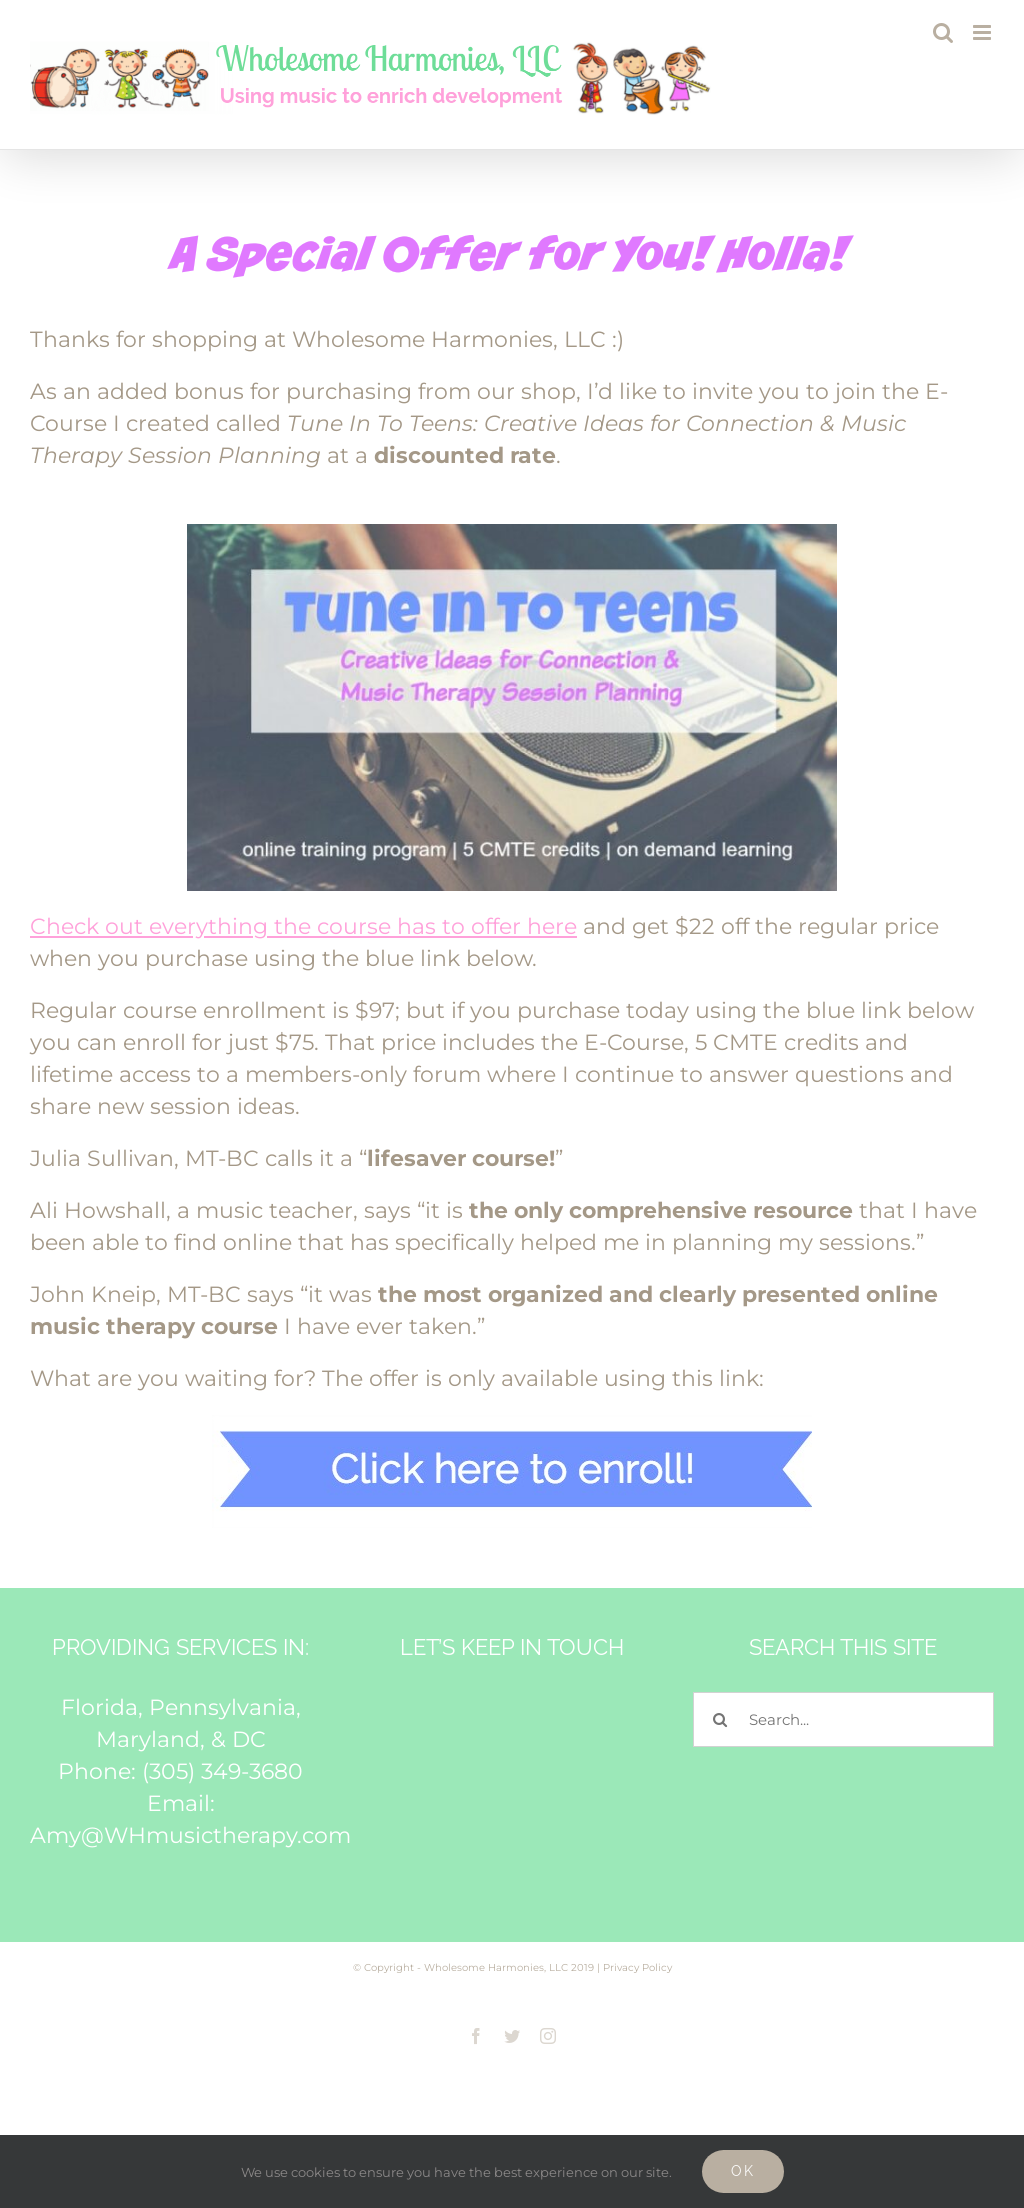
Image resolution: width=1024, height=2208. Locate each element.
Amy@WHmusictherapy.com (190, 1835)
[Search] (720, 1719)
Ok (743, 2171)
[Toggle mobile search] (943, 32)
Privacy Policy (637, 1967)
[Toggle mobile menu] (983, 32)
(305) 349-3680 (222, 1771)
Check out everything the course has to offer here (303, 926)
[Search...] (843, 1719)
